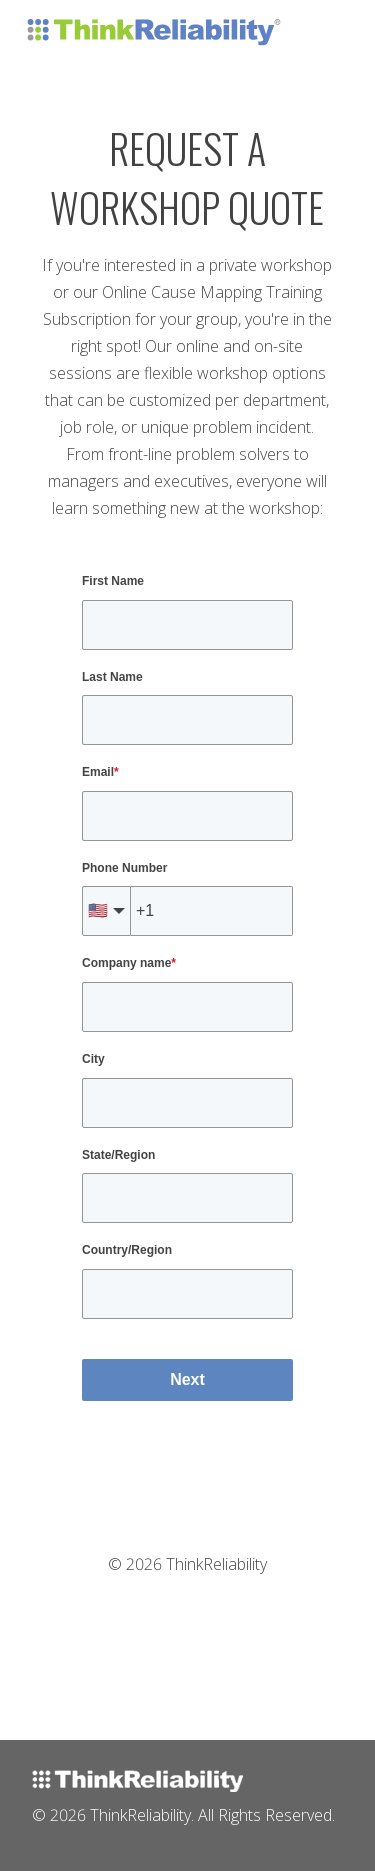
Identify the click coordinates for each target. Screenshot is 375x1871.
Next (187, 1379)
